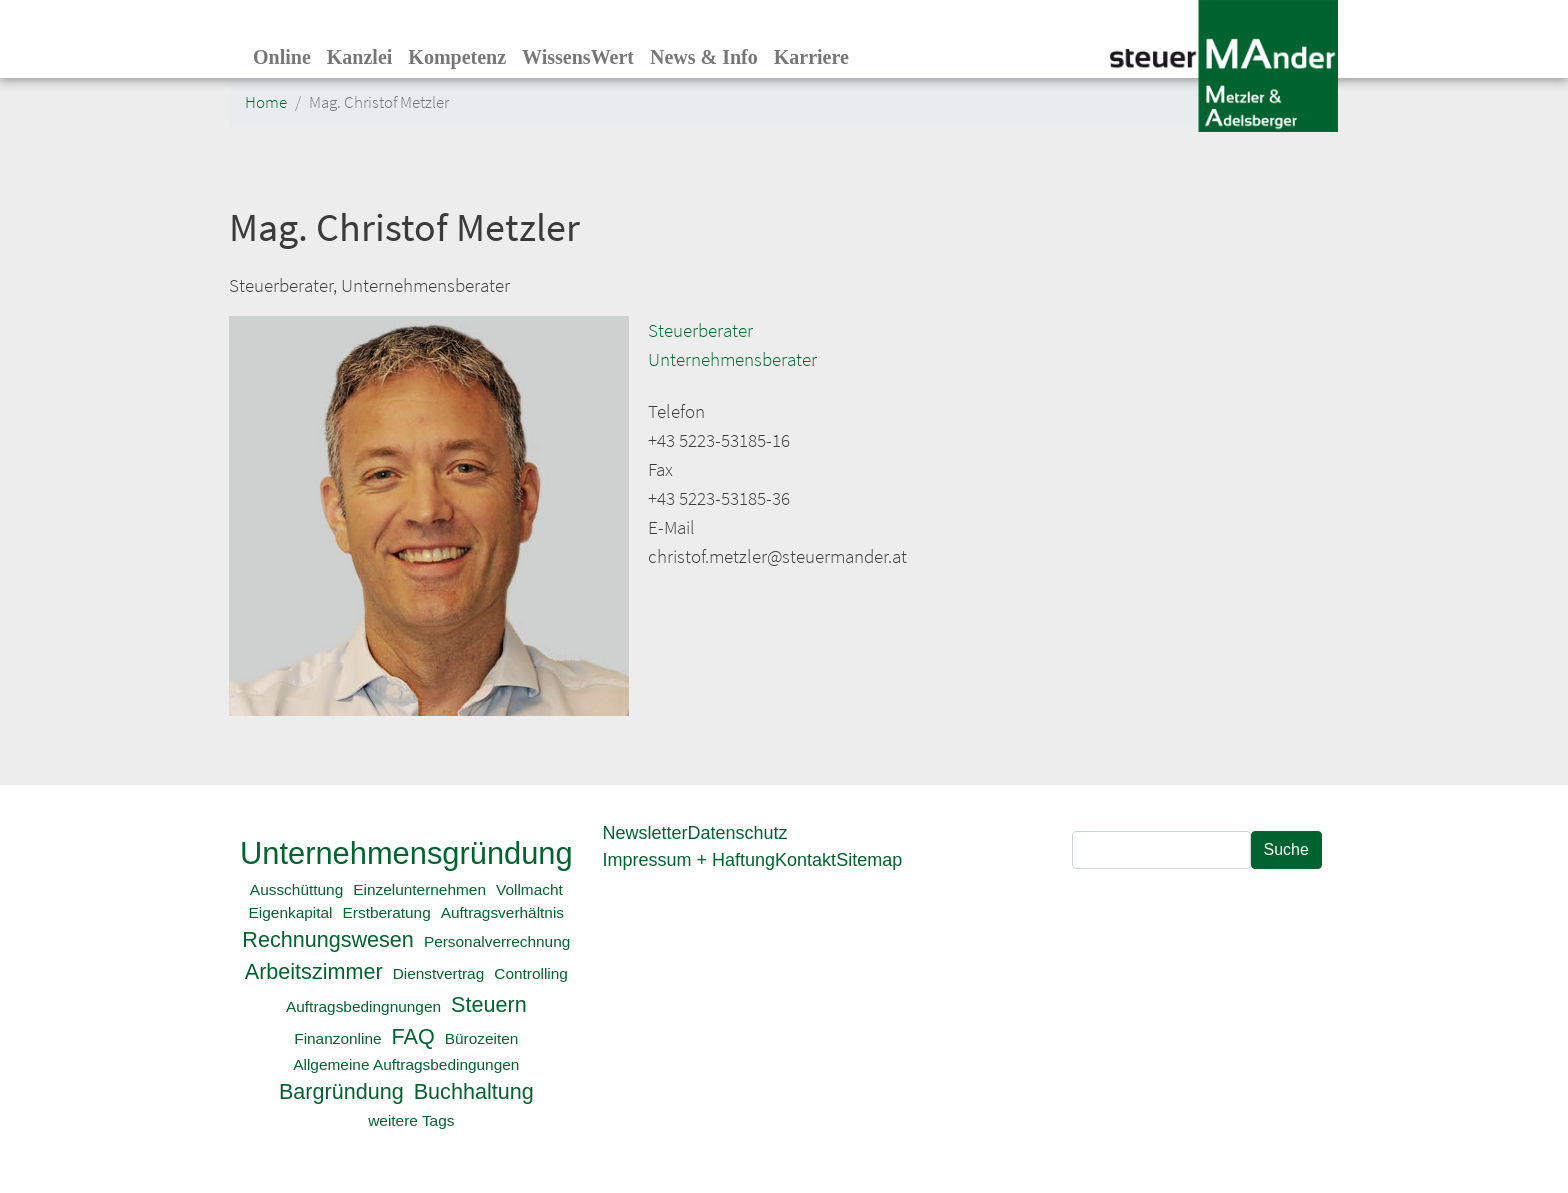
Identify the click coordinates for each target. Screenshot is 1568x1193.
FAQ (413, 1036)
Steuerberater (700, 330)
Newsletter (645, 833)
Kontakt (805, 860)
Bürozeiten (482, 1038)
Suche (1286, 849)
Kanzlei (360, 57)
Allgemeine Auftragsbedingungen (406, 1064)
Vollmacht (529, 889)
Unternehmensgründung (406, 853)
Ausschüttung (296, 889)
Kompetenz (457, 57)
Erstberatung (387, 912)
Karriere (811, 57)
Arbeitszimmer (314, 971)
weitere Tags (411, 1120)
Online (282, 57)
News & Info (704, 57)
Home (266, 102)
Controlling (531, 973)
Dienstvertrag (439, 973)
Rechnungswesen (328, 939)
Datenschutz (738, 833)
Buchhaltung (474, 1091)
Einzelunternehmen (419, 889)
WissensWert (578, 57)
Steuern (489, 1004)
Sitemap (869, 860)
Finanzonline (337, 1038)
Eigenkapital (291, 912)
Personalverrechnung (497, 941)
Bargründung (341, 1091)
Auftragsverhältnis (502, 912)
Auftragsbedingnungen (363, 1006)
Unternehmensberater (732, 359)
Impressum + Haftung (689, 860)
